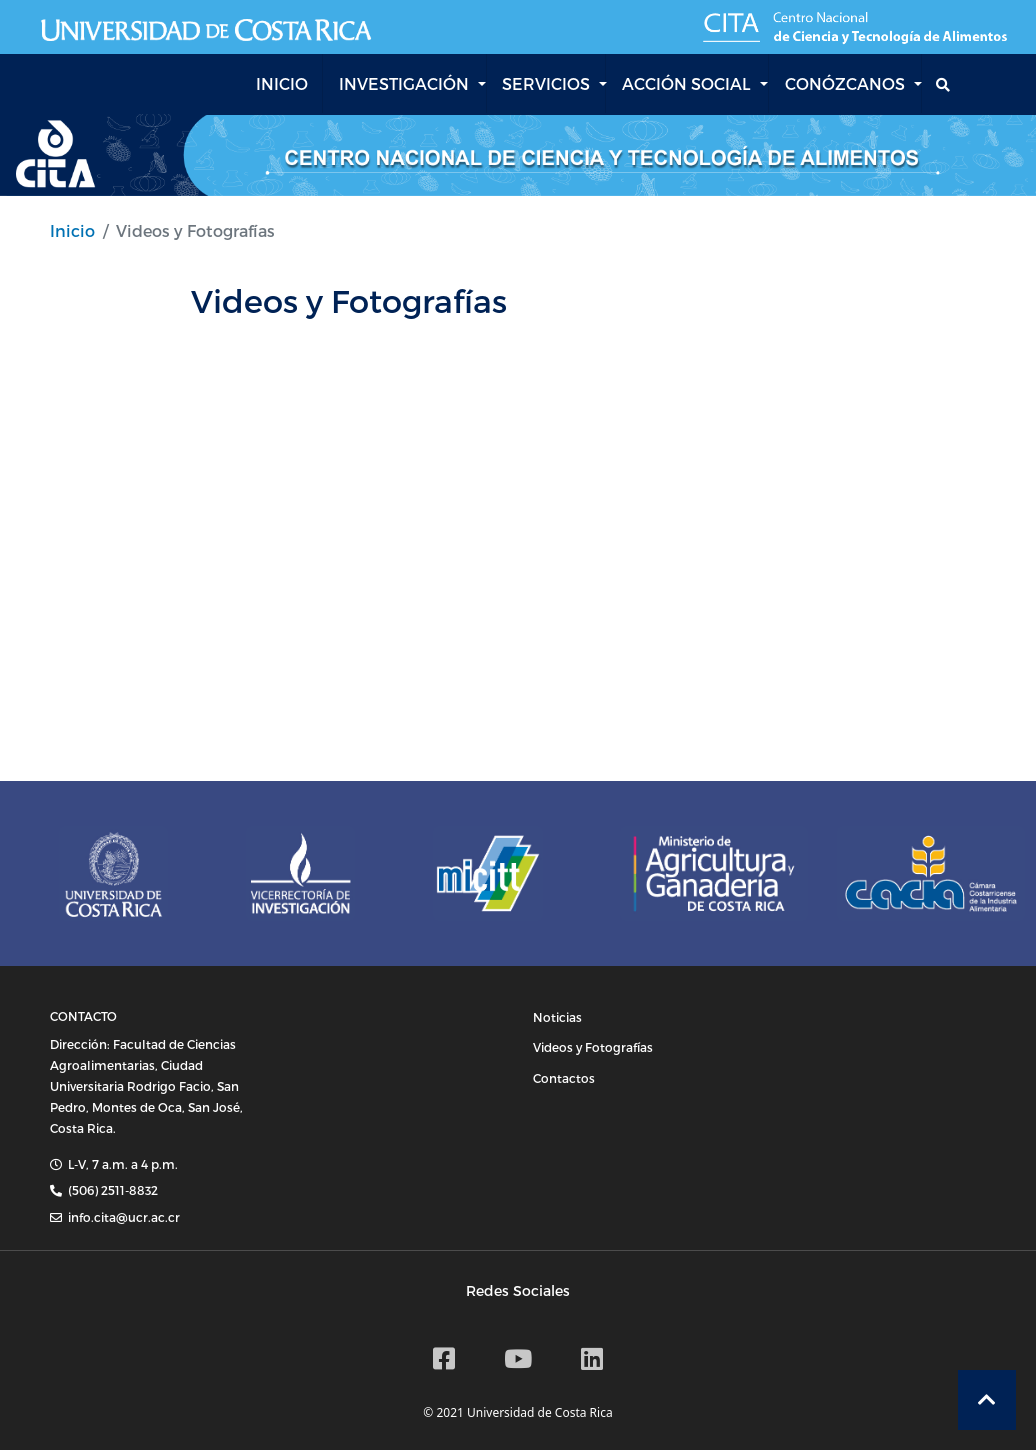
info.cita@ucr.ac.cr (124, 1217)
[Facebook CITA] (444, 1358)
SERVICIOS (546, 83)
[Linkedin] (592, 1358)
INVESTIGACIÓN (404, 83)
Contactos (564, 1078)
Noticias (557, 1017)
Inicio (72, 230)
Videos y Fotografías (593, 1047)
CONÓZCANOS (845, 83)
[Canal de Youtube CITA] (518, 1358)
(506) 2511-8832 (113, 1190)
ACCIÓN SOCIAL (686, 83)
